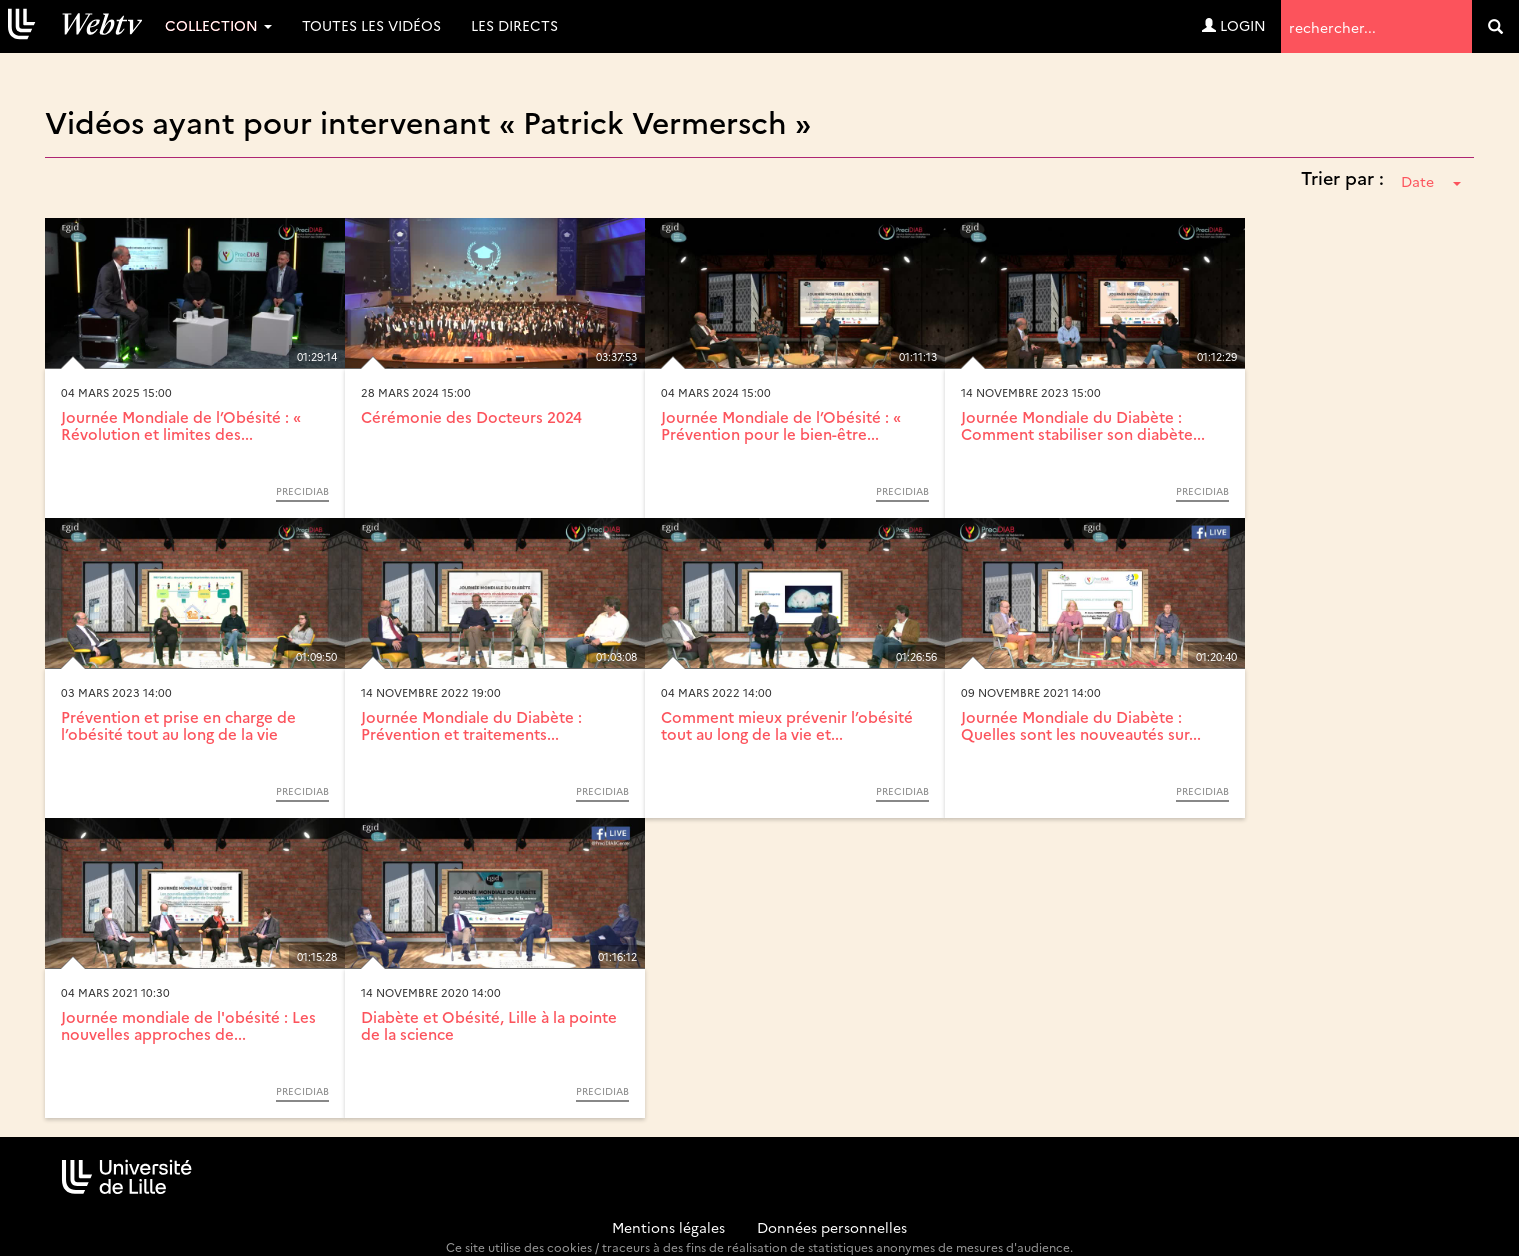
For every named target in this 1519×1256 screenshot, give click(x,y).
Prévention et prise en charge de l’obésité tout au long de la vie (178, 725)
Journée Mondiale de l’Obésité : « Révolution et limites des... (181, 425)
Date (1431, 181)
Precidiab (302, 491)
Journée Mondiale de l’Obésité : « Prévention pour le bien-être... (781, 425)
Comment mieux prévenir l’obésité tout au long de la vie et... (787, 725)
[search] (1495, 26)
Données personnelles (832, 1227)
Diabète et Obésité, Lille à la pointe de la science (489, 1025)
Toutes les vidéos (371, 25)
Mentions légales (668, 1227)
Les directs (514, 25)
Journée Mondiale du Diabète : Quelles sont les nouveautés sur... (1081, 725)
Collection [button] (218, 25)
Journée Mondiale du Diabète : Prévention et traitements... (471, 725)
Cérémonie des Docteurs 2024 (471, 416)
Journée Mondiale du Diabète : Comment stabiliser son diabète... (1083, 425)
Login (1234, 25)
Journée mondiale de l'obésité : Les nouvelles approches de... (188, 1025)
